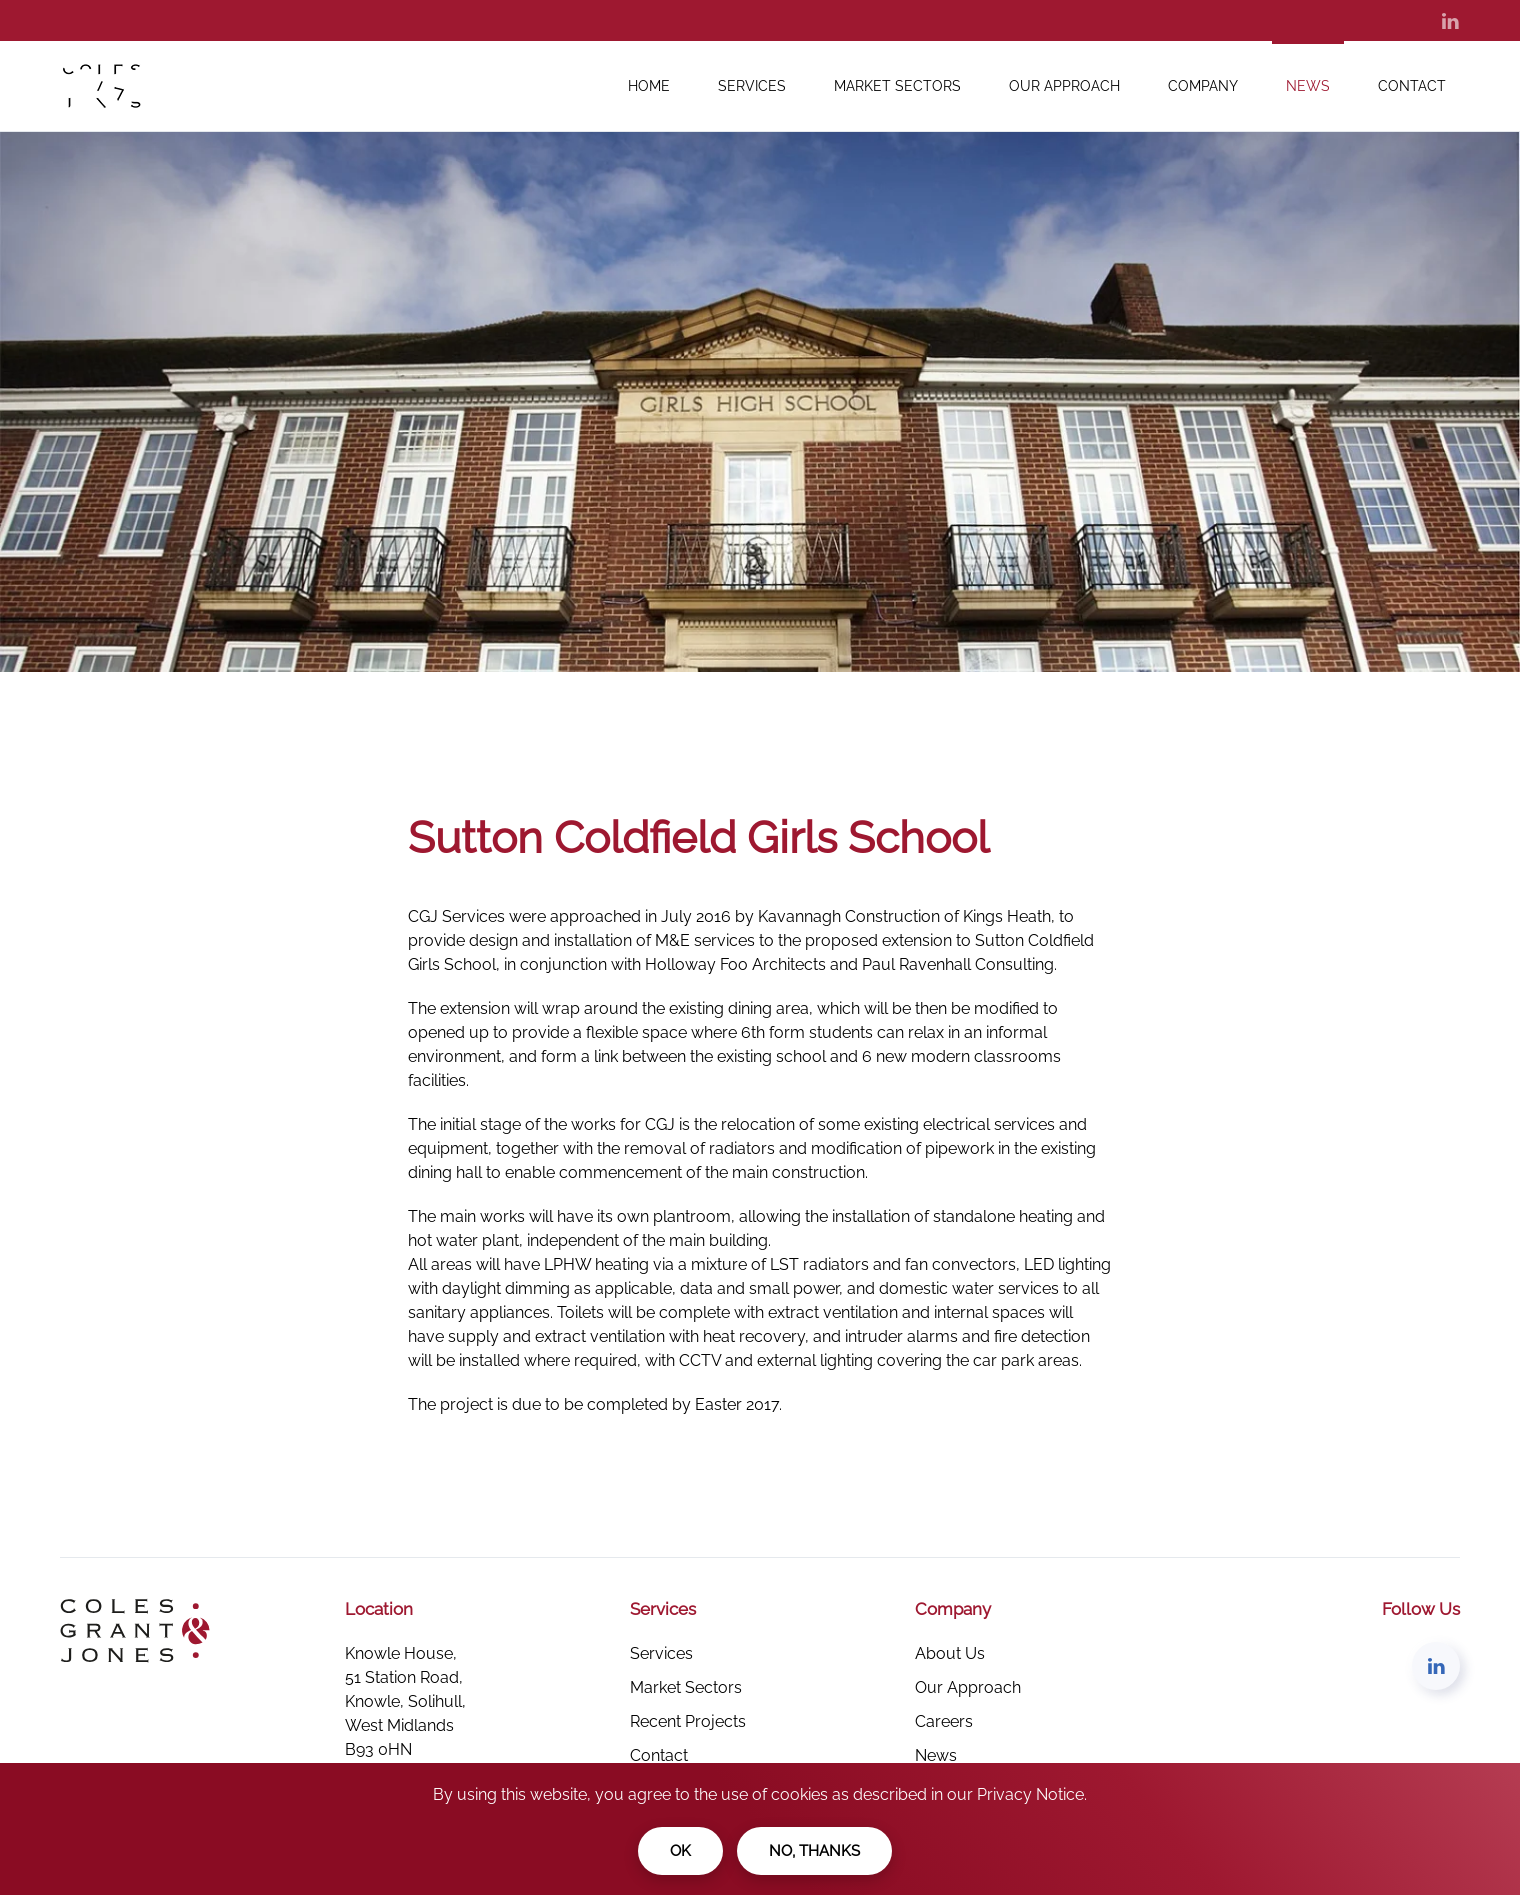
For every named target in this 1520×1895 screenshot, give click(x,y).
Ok (680, 1851)
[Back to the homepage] (114, 86)
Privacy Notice (1030, 1794)
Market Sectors (897, 86)
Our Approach (1064, 86)
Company (1203, 86)
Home (649, 86)
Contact (1412, 86)
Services (752, 86)
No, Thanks (814, 1851)
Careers (944, 1721)
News (1308, 86)
